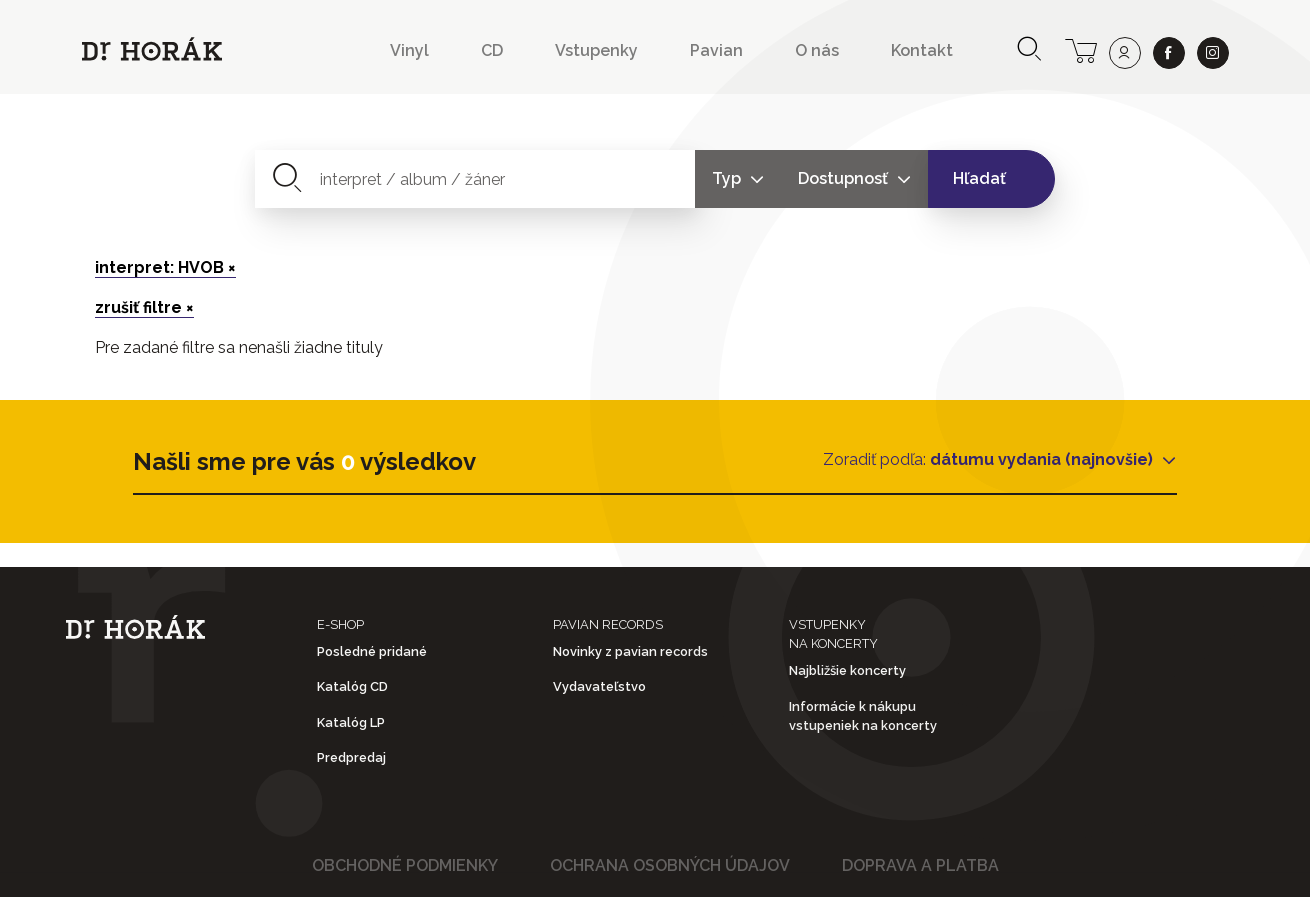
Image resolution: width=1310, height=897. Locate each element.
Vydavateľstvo (599, 686)
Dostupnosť (845, 178)
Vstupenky (596, 50)
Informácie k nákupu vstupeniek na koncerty (863, 716)
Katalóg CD (352, 686)
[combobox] (475, 179)
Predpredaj (351, 757)
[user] (1125, 53)
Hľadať (979, 178)
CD (492, 50)
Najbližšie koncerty (847, 670)
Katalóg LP (351, 722)
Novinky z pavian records (630, 651)
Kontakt (922, 50)
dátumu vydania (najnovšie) (1043, 459)
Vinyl (409, 50)
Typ (728, 178)
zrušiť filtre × (144, 307)
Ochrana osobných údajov (670, 865)
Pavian (716, 50)
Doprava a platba (920, 865)
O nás (817, 50)
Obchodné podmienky (405, 865)
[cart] (1081, 49)
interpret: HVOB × (165, 267)
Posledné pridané (372, 651)
